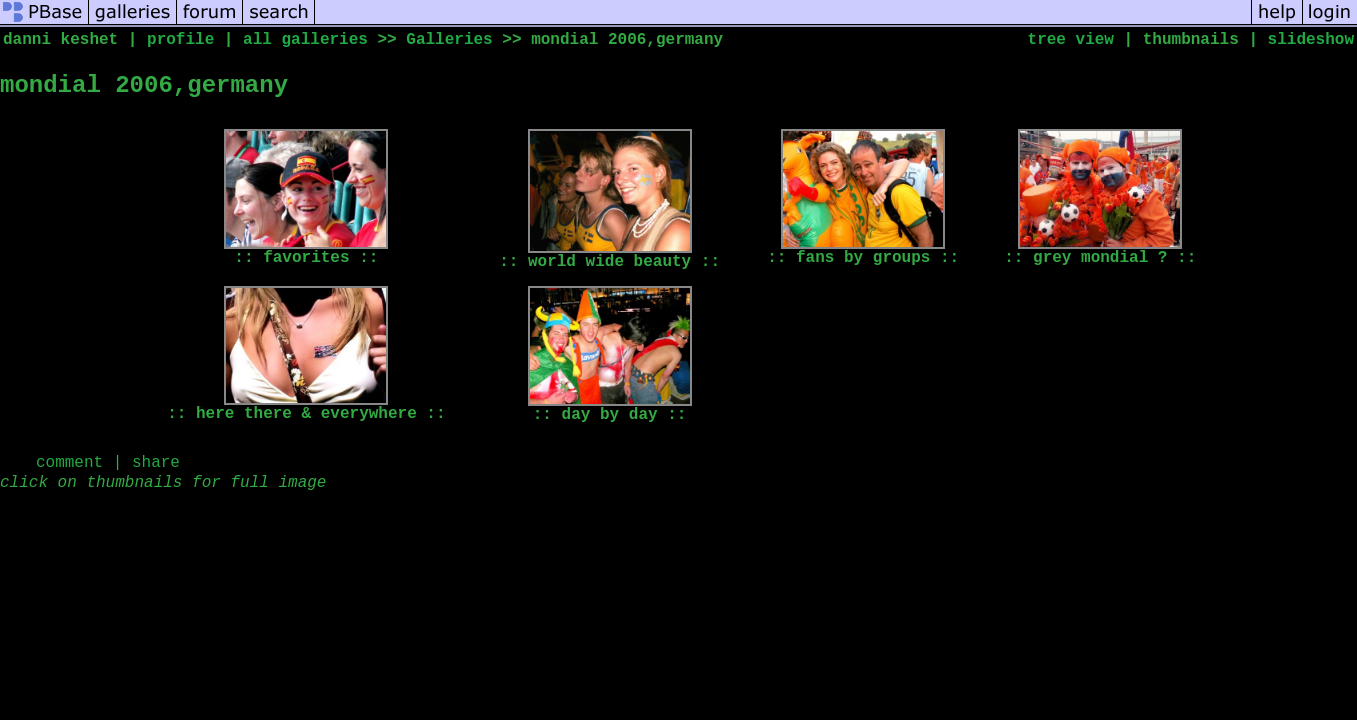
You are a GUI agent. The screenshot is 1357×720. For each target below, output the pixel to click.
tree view (1071, 40)
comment (69, 463)
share (156, 463)
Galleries (449, 40)
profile (180, 40)
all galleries (305, 40)
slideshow (1311, 40)
